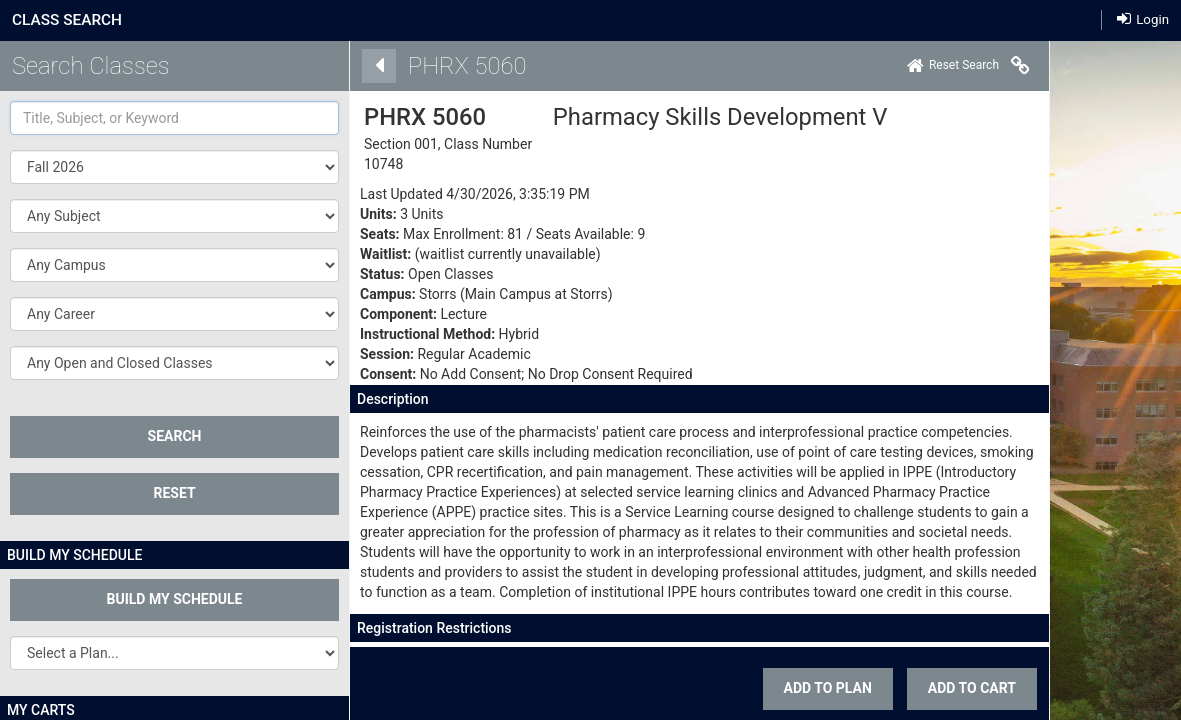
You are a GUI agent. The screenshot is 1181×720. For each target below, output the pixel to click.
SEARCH (175, 436)
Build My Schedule (175, 599)
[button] (174, 216)
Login (1143, 19)
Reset (174, 493)
